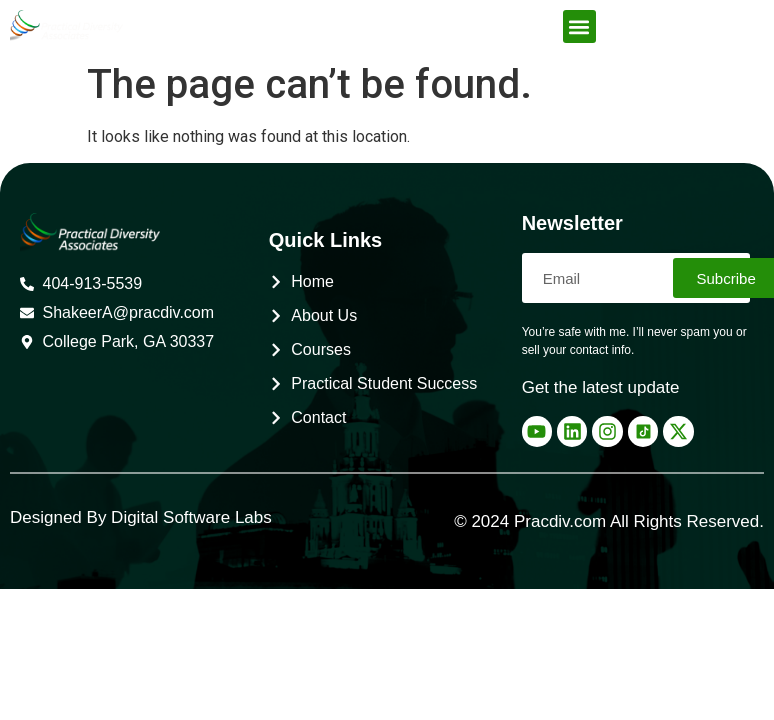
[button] (579, 26)
